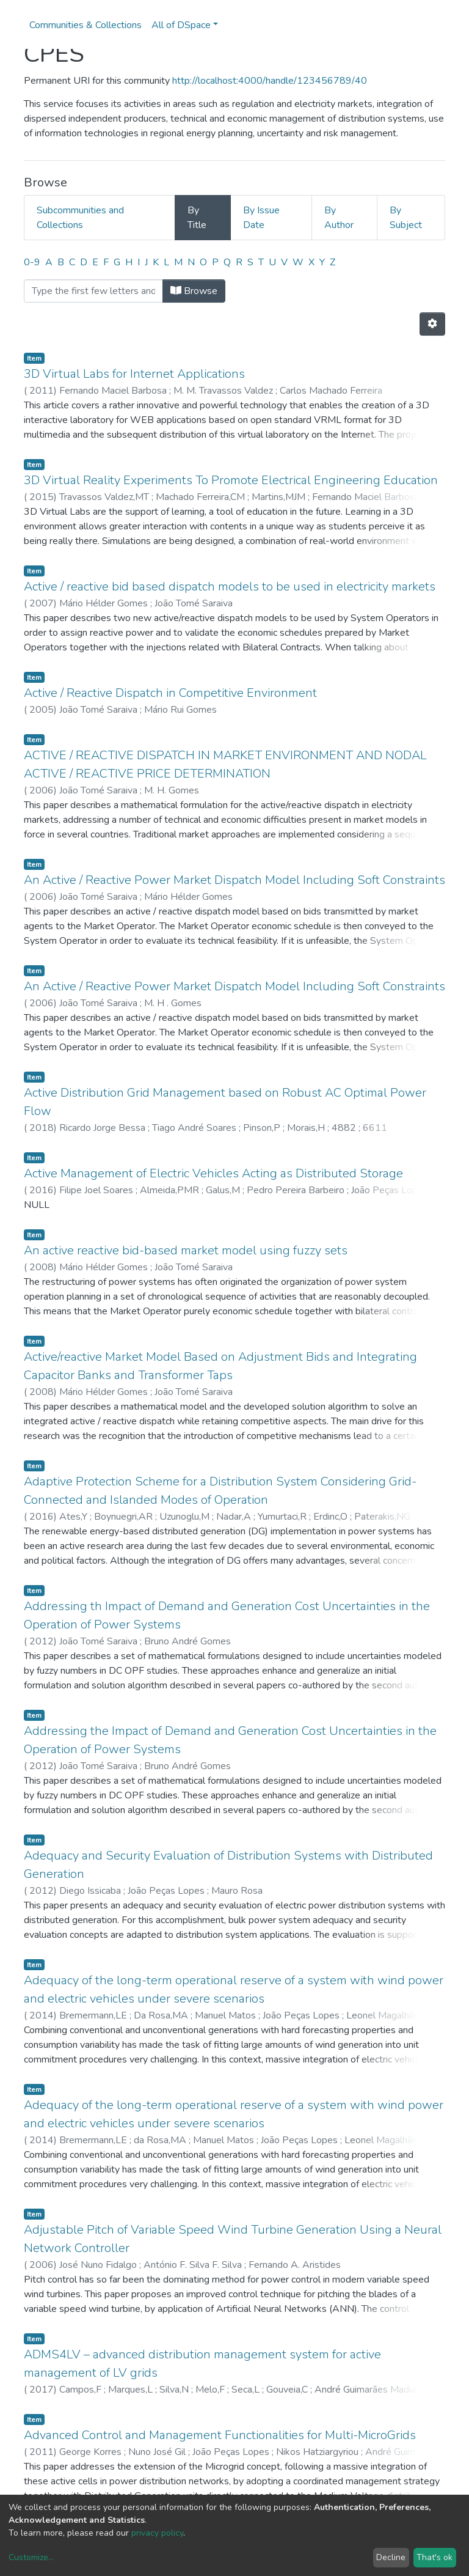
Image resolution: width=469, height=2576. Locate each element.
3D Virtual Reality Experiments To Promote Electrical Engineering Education (231, 480)
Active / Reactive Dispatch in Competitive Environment (170, 693)
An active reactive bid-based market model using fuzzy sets (185, 1250)
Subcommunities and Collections (80, 218)
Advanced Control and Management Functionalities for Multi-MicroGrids (220, 2435)
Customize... (31, 2557)
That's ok (434, 2557)
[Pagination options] (432, 324)
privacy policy (157, 2533)
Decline (390, 2557)
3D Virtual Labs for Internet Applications (134, 374)
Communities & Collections (85, 25)
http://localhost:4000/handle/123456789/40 (269, 80)
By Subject (406, 218)
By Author (339, 218)
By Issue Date (261, 218)
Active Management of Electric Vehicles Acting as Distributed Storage (213, 1173)
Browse (193, 291)
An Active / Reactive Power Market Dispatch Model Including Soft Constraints (234, 880)
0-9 (32, 262)
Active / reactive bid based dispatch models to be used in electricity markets (229, 586)
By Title (196, 218)
